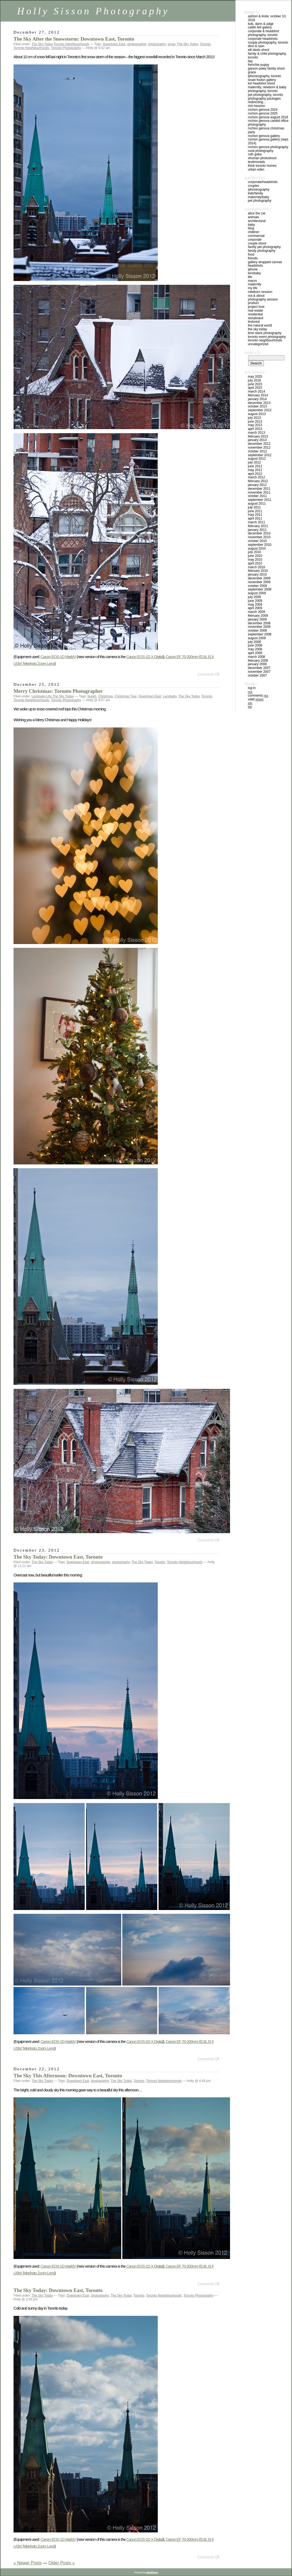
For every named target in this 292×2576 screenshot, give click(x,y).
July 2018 (254, 380)
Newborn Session (260, 292)
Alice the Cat (256, 213)
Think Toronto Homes (262, 166)
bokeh (92, 696)
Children (253, 232)
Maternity (254, 284)
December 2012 (259, 444)
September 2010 (259, 545)
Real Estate (255, 310)
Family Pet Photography (264, 247)
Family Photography (261, 251)
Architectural (256, 221)
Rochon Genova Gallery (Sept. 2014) (268, 141)
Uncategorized (258, 344)
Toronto (205, 44)
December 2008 (259, 623)
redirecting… (257, 102)
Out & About (256, 296)
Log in (252, 688)
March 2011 (256, 522)
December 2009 (259, 578)
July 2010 (254, 552)
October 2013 (257, 406)
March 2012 (256, 477)
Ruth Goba (255, 154)
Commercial (256, 236)
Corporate (255, 239)
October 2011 (257, 496)
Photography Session (263, 299)
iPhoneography (258, 189)
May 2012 (255, 470)
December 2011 (259, 489)
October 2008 (257, 630)
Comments (258, 695)
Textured (254, 322)
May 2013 (255, 425)
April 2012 (255, 474)
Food (251, 254)
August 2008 (257, 638)
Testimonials (256, 162)
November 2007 (259, 672)
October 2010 (257, 541)
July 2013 (254, 418)
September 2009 (259, 589)
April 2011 (255, 518)
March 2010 (256, 567)
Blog (251, 228)
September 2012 (259, 455)
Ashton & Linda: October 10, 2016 (267, 18)
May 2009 (255, 604)
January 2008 (257, 664)
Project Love (256, 307)
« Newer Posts (28, 2563)
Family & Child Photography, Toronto (267, 55)
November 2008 (259, 627)
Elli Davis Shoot (258, 50)
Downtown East (114, 44)
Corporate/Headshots (262, 182)
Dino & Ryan (256, 46)
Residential (255, 314)
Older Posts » (61, 2563)
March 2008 (256, 657)
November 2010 (259, 537)
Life (48, 696)
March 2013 (256, 433)
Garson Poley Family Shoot (266, 68)
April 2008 (255, 653)
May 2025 (255, 376)
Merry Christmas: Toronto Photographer (58, 691)
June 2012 (255, 466)
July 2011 (254, 507)
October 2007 (257, 675)
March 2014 (256, 391)
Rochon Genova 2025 (262, 113)
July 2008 (254, 642)
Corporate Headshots (262, 39)
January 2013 (257, 440)
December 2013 (259, 403)
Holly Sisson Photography (93, 11)
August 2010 (257, 548)
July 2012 (254, 462)
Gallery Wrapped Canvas (265, 262)
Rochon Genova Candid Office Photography (268, 122)
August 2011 (257, 503)
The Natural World (260, 325)
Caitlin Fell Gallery (260, 27)
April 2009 (255, 608)
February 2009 (258, 616)
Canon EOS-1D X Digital (144, 657)
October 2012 (257, 451)
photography (157, 44)
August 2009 (257, 593)
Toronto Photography (66, 48)
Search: (253, 352)
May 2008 (255, 649)
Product (253, 303)
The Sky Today (42, 44)
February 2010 (258, 571)
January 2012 (257, 485)
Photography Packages (264, 98)
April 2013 (255, 429)
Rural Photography (260, 151)
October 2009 (257, 586)
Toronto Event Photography (267, 337)
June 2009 (255, 601)
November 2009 (259, 582)
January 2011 (257, 530)
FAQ (250, 61)
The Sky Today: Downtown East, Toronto (58, 1557)
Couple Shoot (257, 243)
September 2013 (259, 410)
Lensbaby (38, 696)
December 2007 (259, 668)
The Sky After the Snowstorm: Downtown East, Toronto (74, 39)
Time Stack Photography (264, 333)
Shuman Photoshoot (262, 158)
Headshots (255, 265)
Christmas (105, 696)
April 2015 (255, 388)
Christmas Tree (126, 696)
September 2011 (259, 500)
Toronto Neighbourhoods (71, 44)
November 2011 (259, 492)
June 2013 (255, 421)
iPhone (253, 269)
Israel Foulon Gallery (262, 80)
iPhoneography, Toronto (264, 76)
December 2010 (259, 533)
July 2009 (254, 597)
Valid (256, 699)
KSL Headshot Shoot (261, 83)
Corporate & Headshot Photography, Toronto (263, 33)
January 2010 (257, 574)
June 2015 (255, 384)
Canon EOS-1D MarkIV (58, 657)
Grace (252, 72)
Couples (253, 186)
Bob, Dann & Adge (261, 24)
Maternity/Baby (258, 197)
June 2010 (255, 556)
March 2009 (256, 612)
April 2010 (255, 563)
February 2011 (258, 526)
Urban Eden (256, 169)
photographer (136, 44)
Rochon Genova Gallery (264, 136)
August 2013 (257, 414)
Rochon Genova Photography (268, 147)
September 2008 (259, 634)
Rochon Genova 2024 (262, 110)
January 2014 (257, 399)
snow (171, 44)
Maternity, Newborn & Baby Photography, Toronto (267, 89)
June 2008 (255, 645)
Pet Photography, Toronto (265, 95)
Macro (252, 281)
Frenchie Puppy (258, 65)
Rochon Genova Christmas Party (266, 130)
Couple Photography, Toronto (268, 42)
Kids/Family (255, 193)
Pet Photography (259, 201)
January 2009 (257, 619)
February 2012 (258, 481)
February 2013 (258, 436)
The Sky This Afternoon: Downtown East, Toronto (68, 2075)
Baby (251, 225)
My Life (252, 288)
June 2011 (255, 511)
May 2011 (255, 515)
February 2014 (258, 395)
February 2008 (258, 660)
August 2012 (257, 459)
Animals (253, 217)
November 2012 (259, 447)
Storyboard (255, 318)
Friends (253, 258)
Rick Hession (256, 106)
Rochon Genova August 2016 (268, 117)
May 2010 (255, 559)
